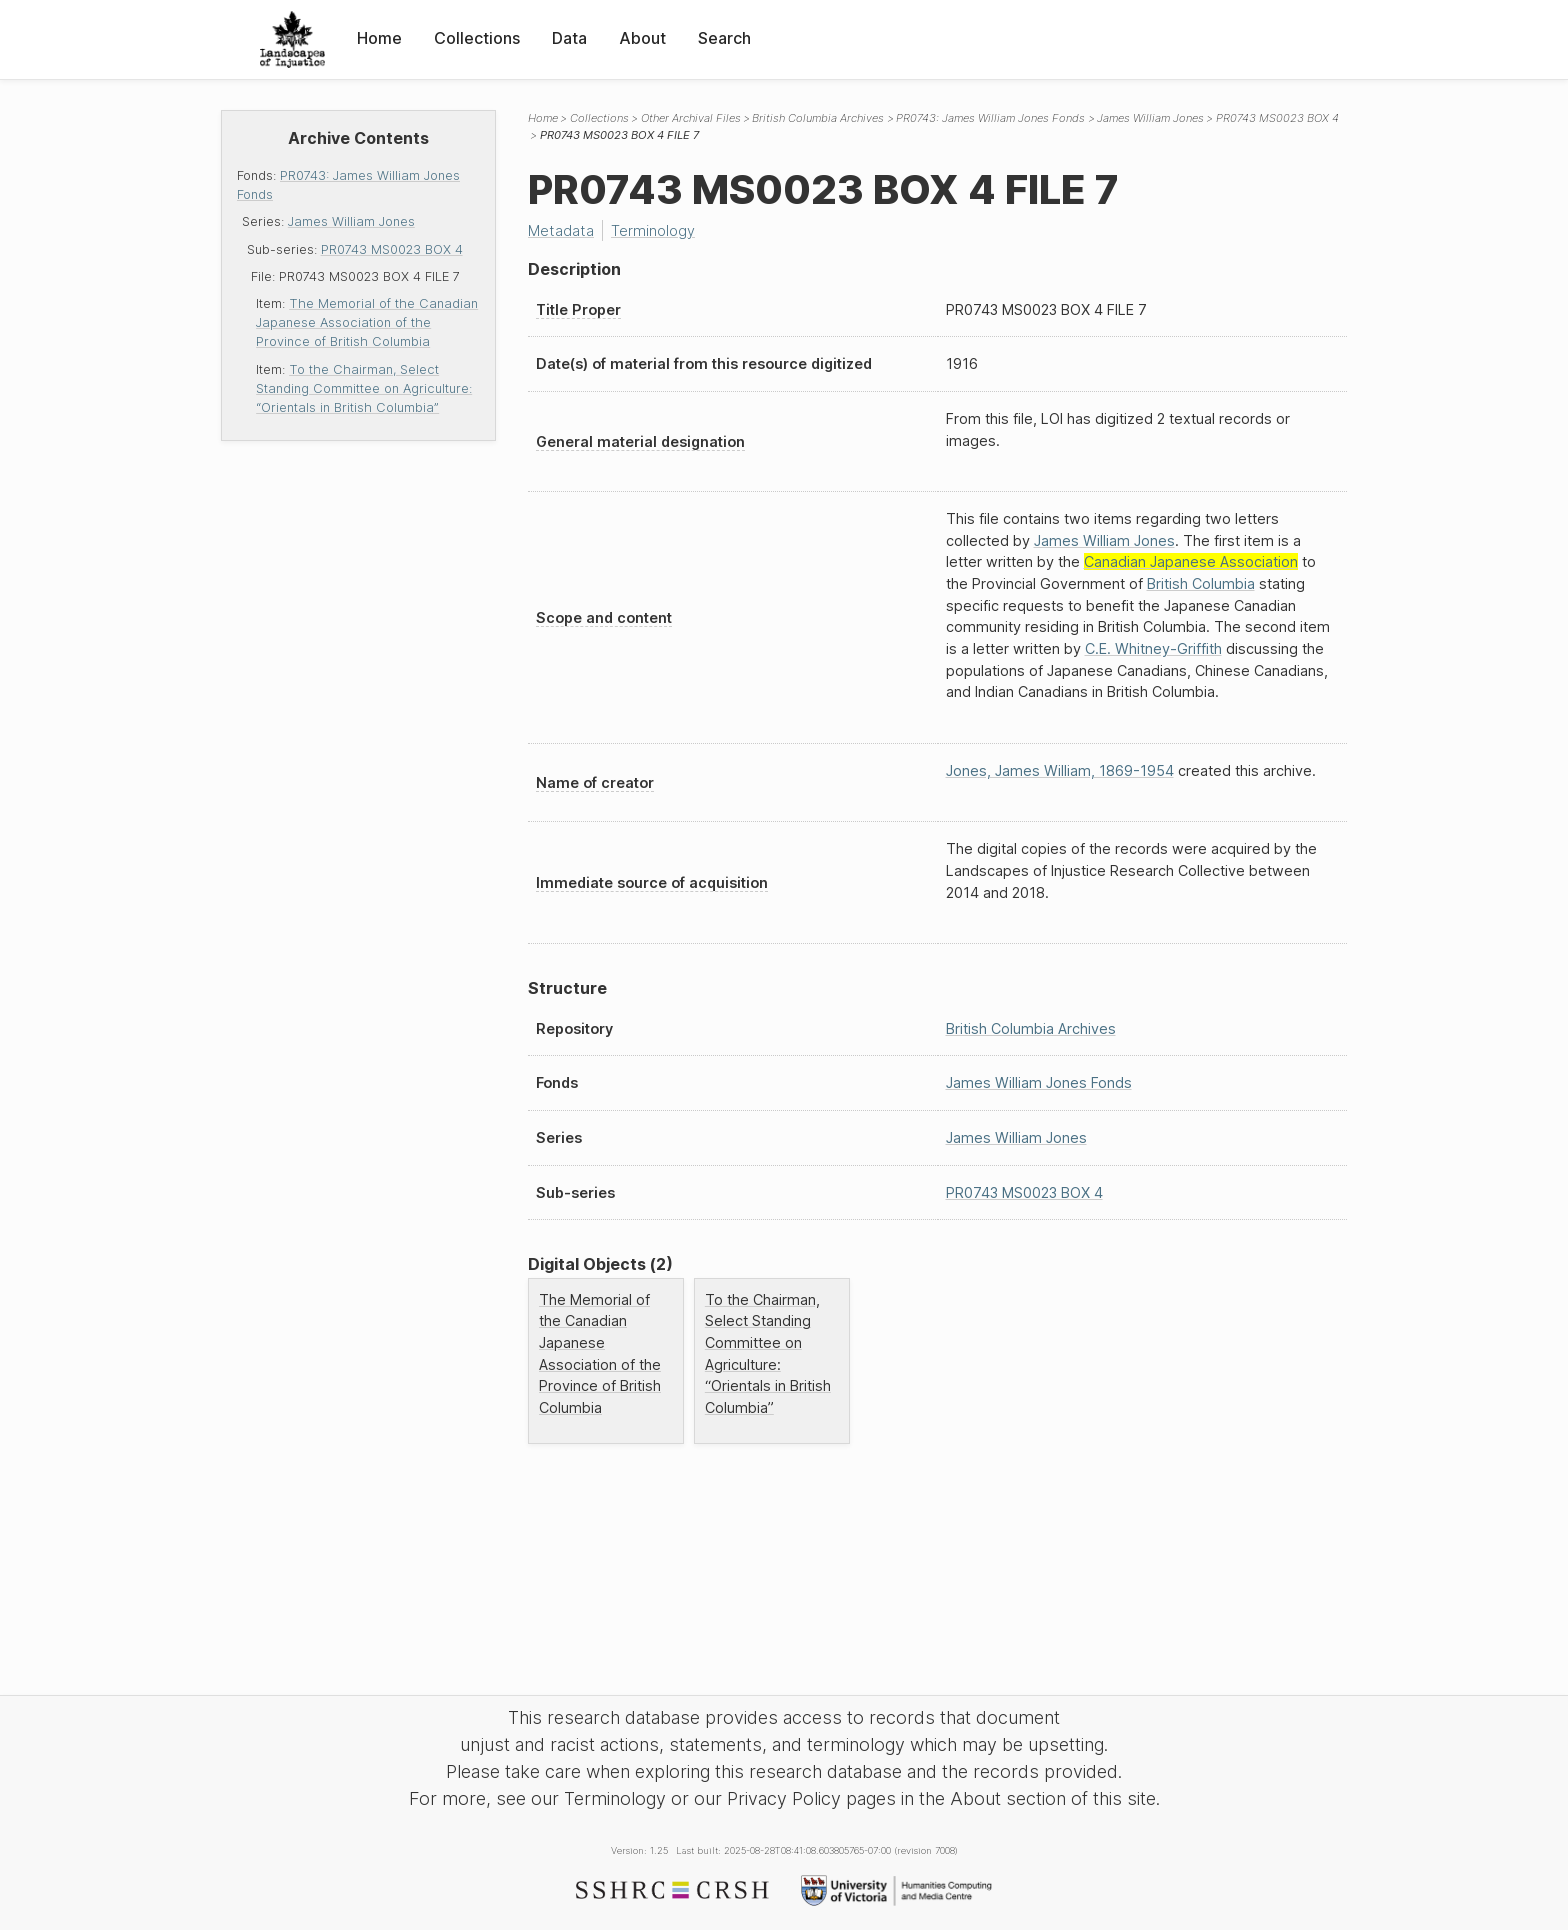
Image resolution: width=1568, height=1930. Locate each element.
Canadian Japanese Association (1191, 561)
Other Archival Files (691, 118)
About (642, 38)
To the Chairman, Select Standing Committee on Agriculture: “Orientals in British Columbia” (364, 388)
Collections (477, 38)
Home (379, 38)
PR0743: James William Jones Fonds (990, 118)
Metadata (561, 230)
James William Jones (351, 221)
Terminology (653, 230)
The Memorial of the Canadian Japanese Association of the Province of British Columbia (367, 322)
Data (569, 38)
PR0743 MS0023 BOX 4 (392, 249)
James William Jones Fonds (1039, 1082)
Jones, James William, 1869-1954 (1060, 770)
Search (724, 38)
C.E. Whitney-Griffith (1153, 648)
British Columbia (1201, 583)
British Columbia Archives (818, 118)
